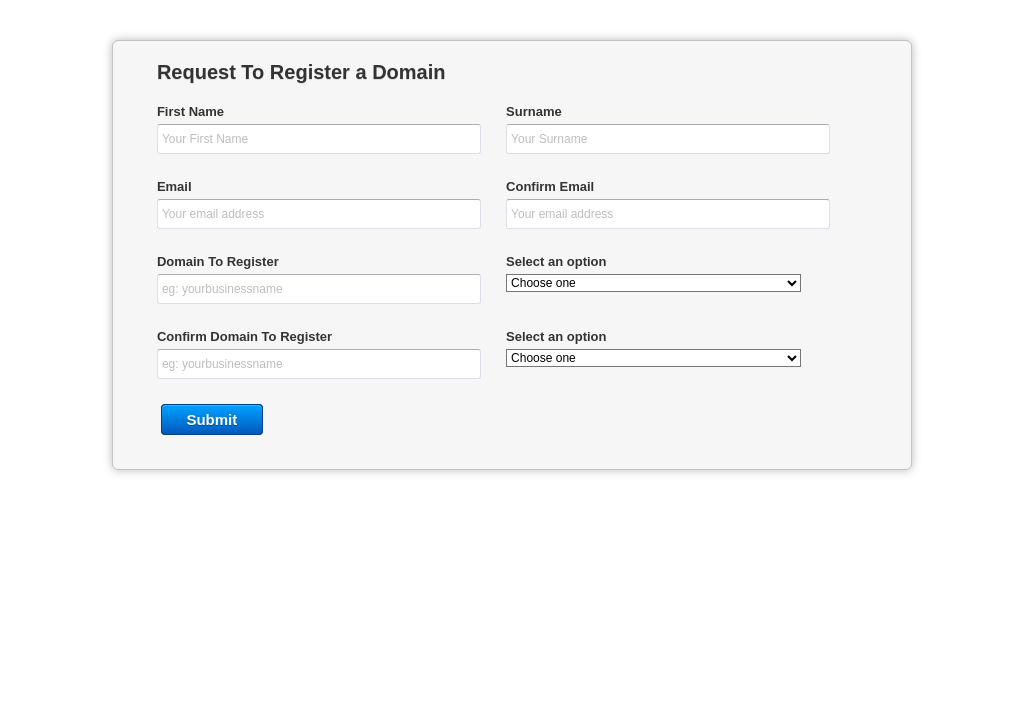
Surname (534, 111)
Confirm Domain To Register (244, 336)
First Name (190, 111)
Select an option (556, 261)
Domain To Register (218, 261)
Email (174, 186)
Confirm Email (550, 186)
